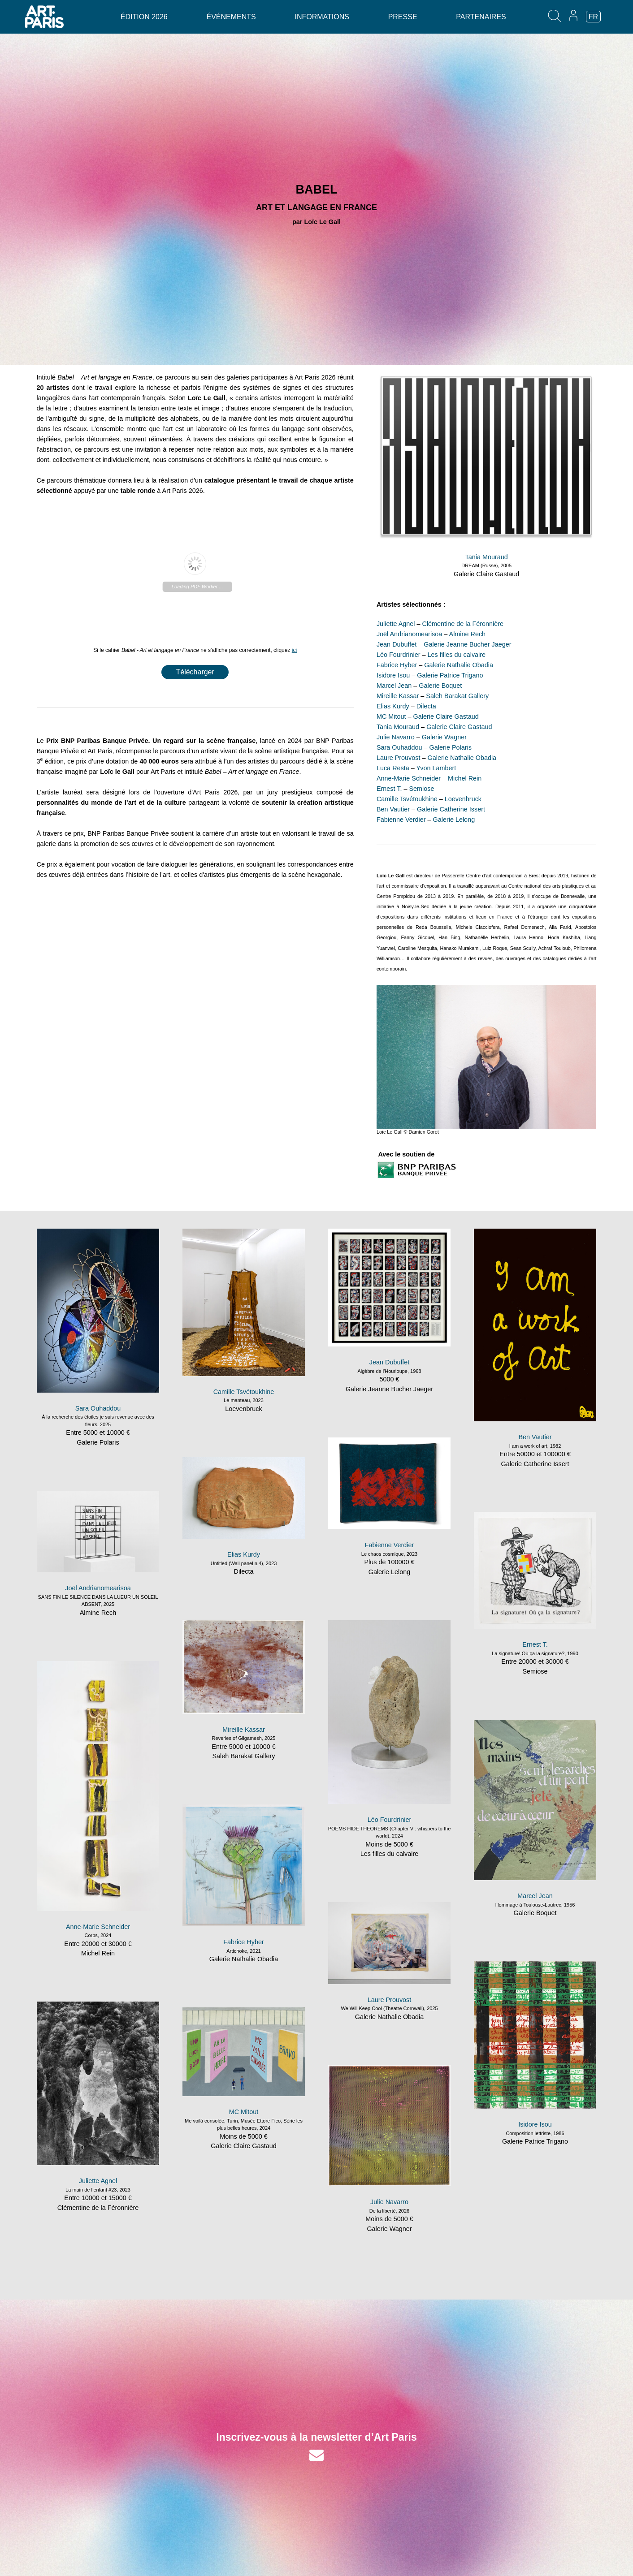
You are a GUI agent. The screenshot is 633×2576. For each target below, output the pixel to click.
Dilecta (426, 706)
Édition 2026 (144, 17)
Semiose (421, 788)
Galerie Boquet (440, 685)
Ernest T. (389, 788)
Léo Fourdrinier (399, 654)
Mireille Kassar (398, 695)
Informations (322, 17)
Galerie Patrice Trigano (450, 675)
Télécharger (195, 672)
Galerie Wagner (444, 737)
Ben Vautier (393, 809)
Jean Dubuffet (396, 644)
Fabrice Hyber (397, 665)
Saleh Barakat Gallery (457, 695)
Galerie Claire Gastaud (486, 574)
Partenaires (481, 17)
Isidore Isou (393, 675)
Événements (231, 17)
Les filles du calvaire (457, 654)
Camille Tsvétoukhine (407, 799)
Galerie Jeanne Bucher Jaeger (467, 644)
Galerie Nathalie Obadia (458, 665)
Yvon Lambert (436, 768)
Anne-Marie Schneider (409, 778)
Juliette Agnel (396, 623)
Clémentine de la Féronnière (463, 623)
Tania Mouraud (486, 557)
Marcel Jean (394, 685)
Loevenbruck (463, 799)
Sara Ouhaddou (399, 747)
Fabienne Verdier (401, 819)
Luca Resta (393, 768)
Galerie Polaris (450, 747)
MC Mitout (391, 716)
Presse (402, 17)
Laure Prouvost (399, 757)
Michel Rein (464, 778)
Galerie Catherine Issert (451, 809)
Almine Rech (467, 634)
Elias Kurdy (393, 706)
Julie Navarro (396, 737)
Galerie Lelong (454, 819)
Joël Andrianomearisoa (409, 634)
